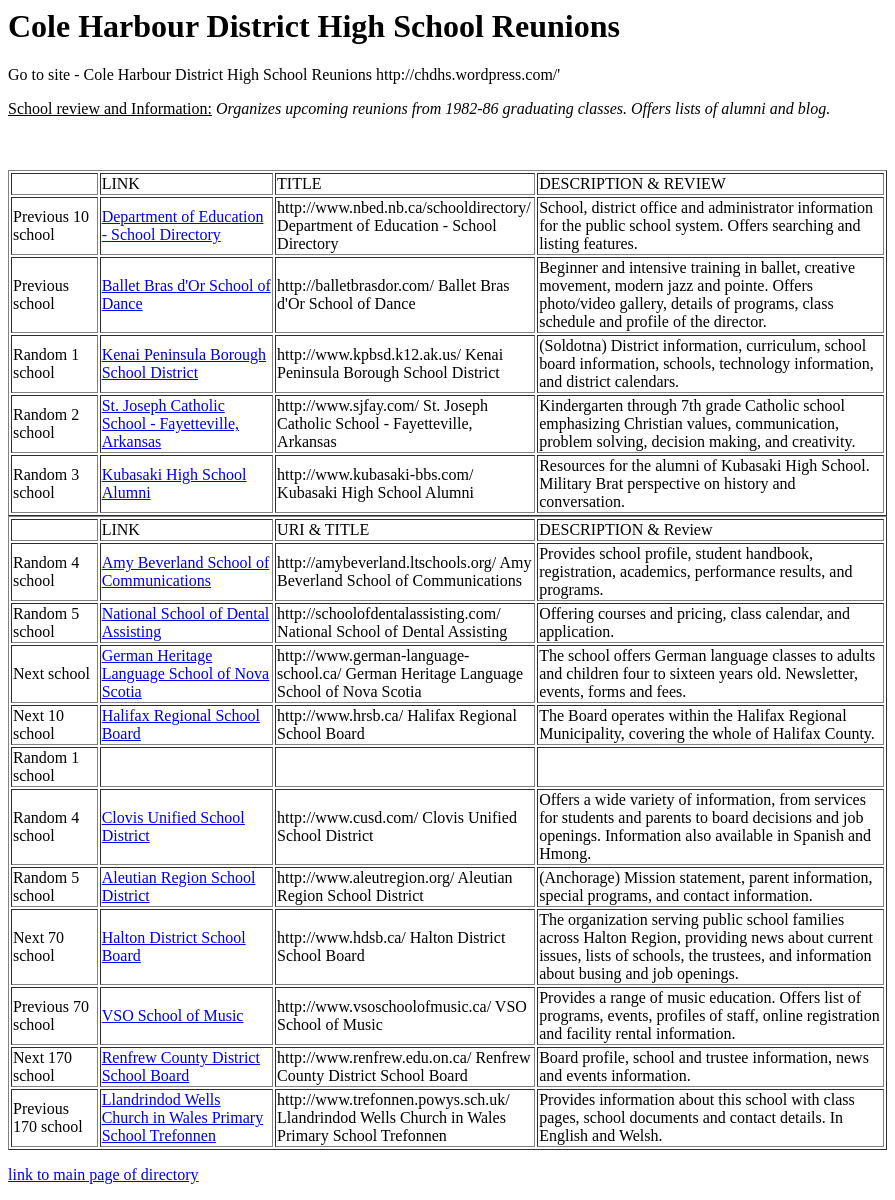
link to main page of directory (103, 1174)
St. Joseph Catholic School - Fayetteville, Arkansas (170, 423)
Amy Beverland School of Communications (186, 571)
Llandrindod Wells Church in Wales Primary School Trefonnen (183, 1117)
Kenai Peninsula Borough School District (184, 363)
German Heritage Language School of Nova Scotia (186, 673)
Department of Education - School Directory (183, 225)
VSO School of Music (173, 1015)
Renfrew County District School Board (181, 1066)
